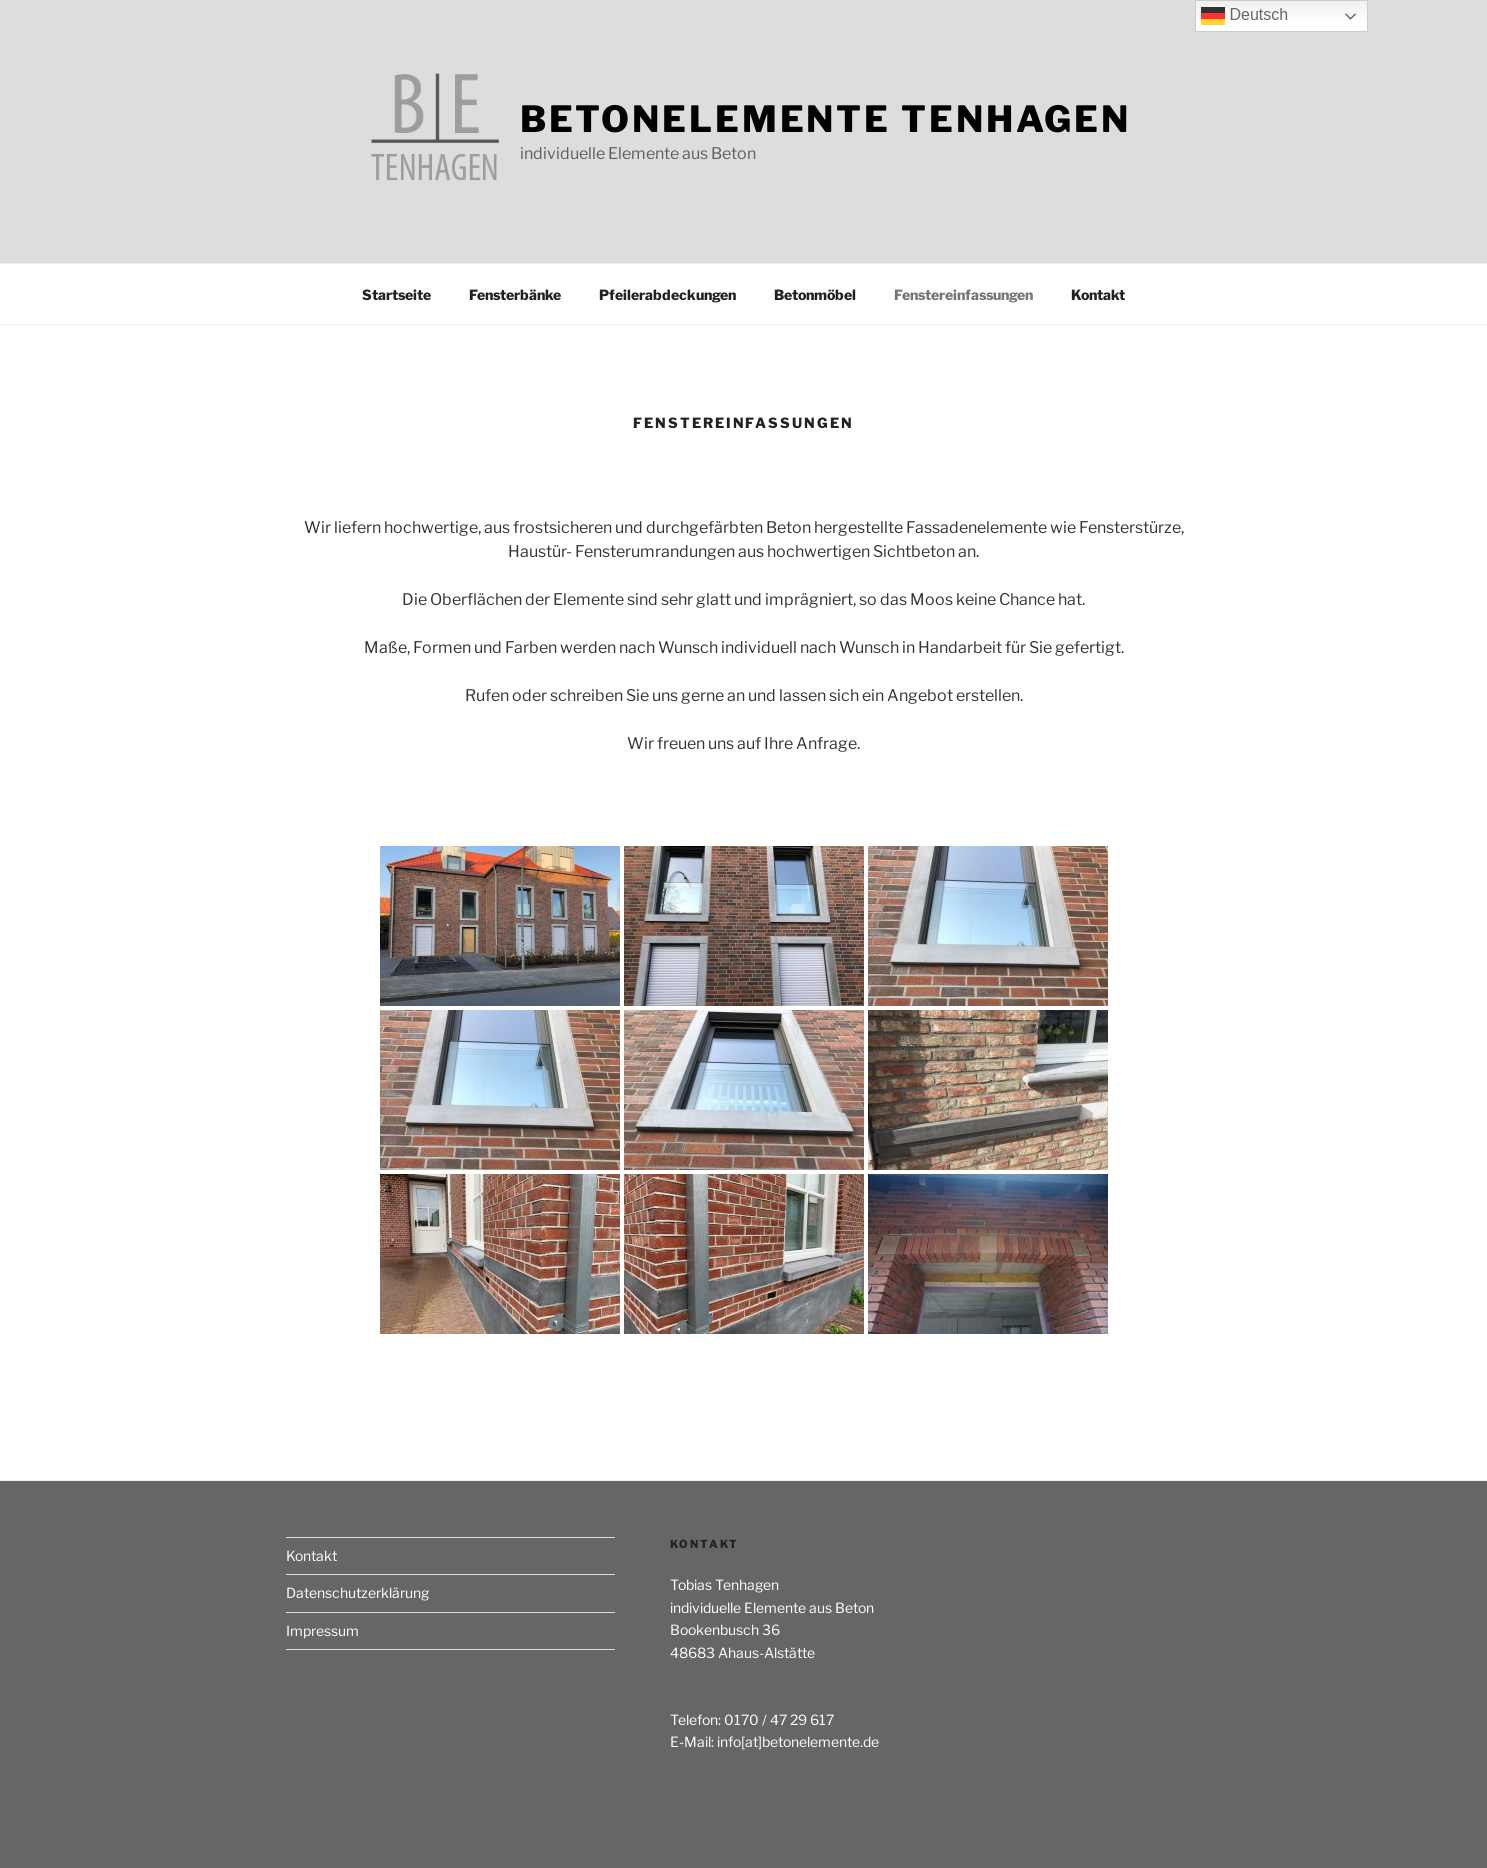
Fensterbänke (515, 294)
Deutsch (1244, 16)
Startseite (396, 294)
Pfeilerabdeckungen (667, 294)
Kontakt (1098, 294)
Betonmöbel (815, 294)
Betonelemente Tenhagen (825, 119)
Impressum (322, 1630)
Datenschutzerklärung (357, 1592)
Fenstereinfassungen (963, 294)
